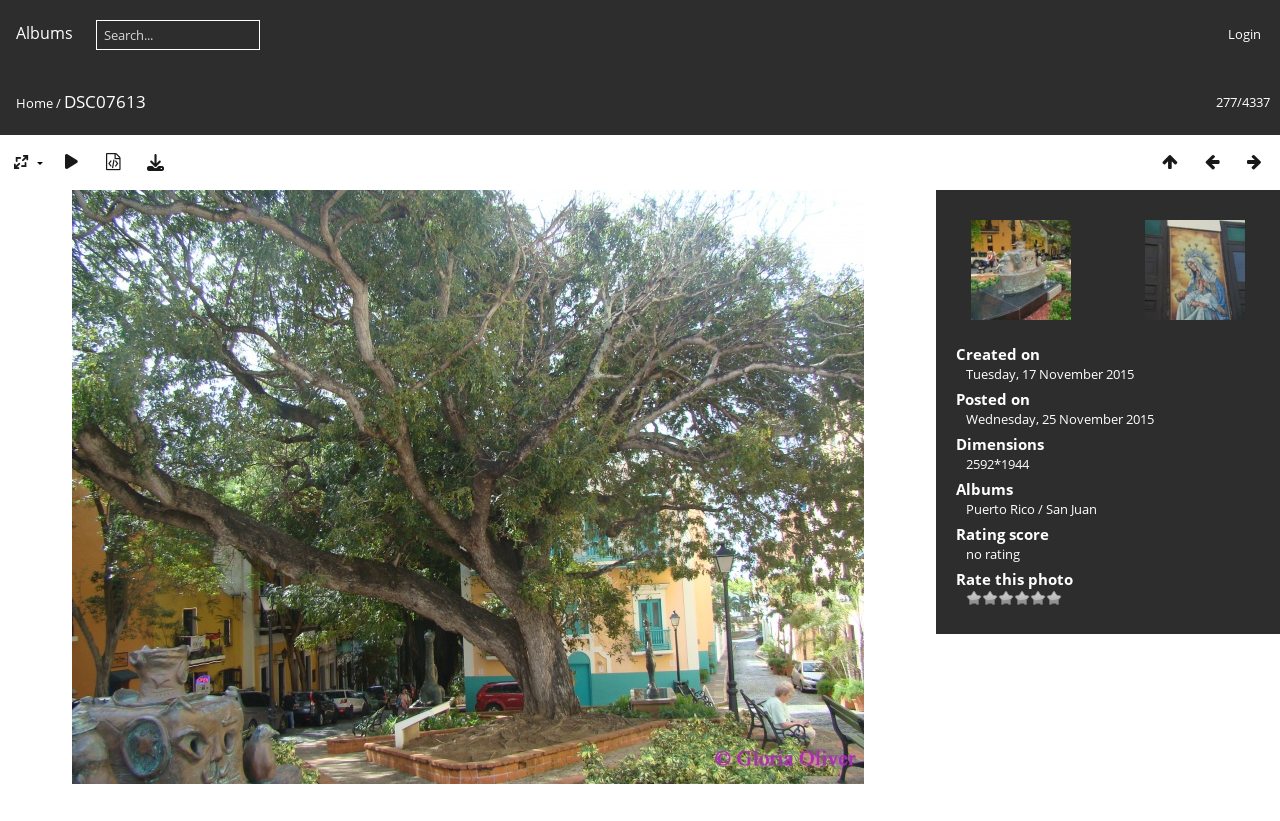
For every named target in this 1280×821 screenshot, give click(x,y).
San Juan (1071, 509)
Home (34, 103)
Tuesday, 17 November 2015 (1050, 374)
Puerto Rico (1000, 509)
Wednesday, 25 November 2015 (1060, 419)
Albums (44, 33)
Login (1244, 34)
